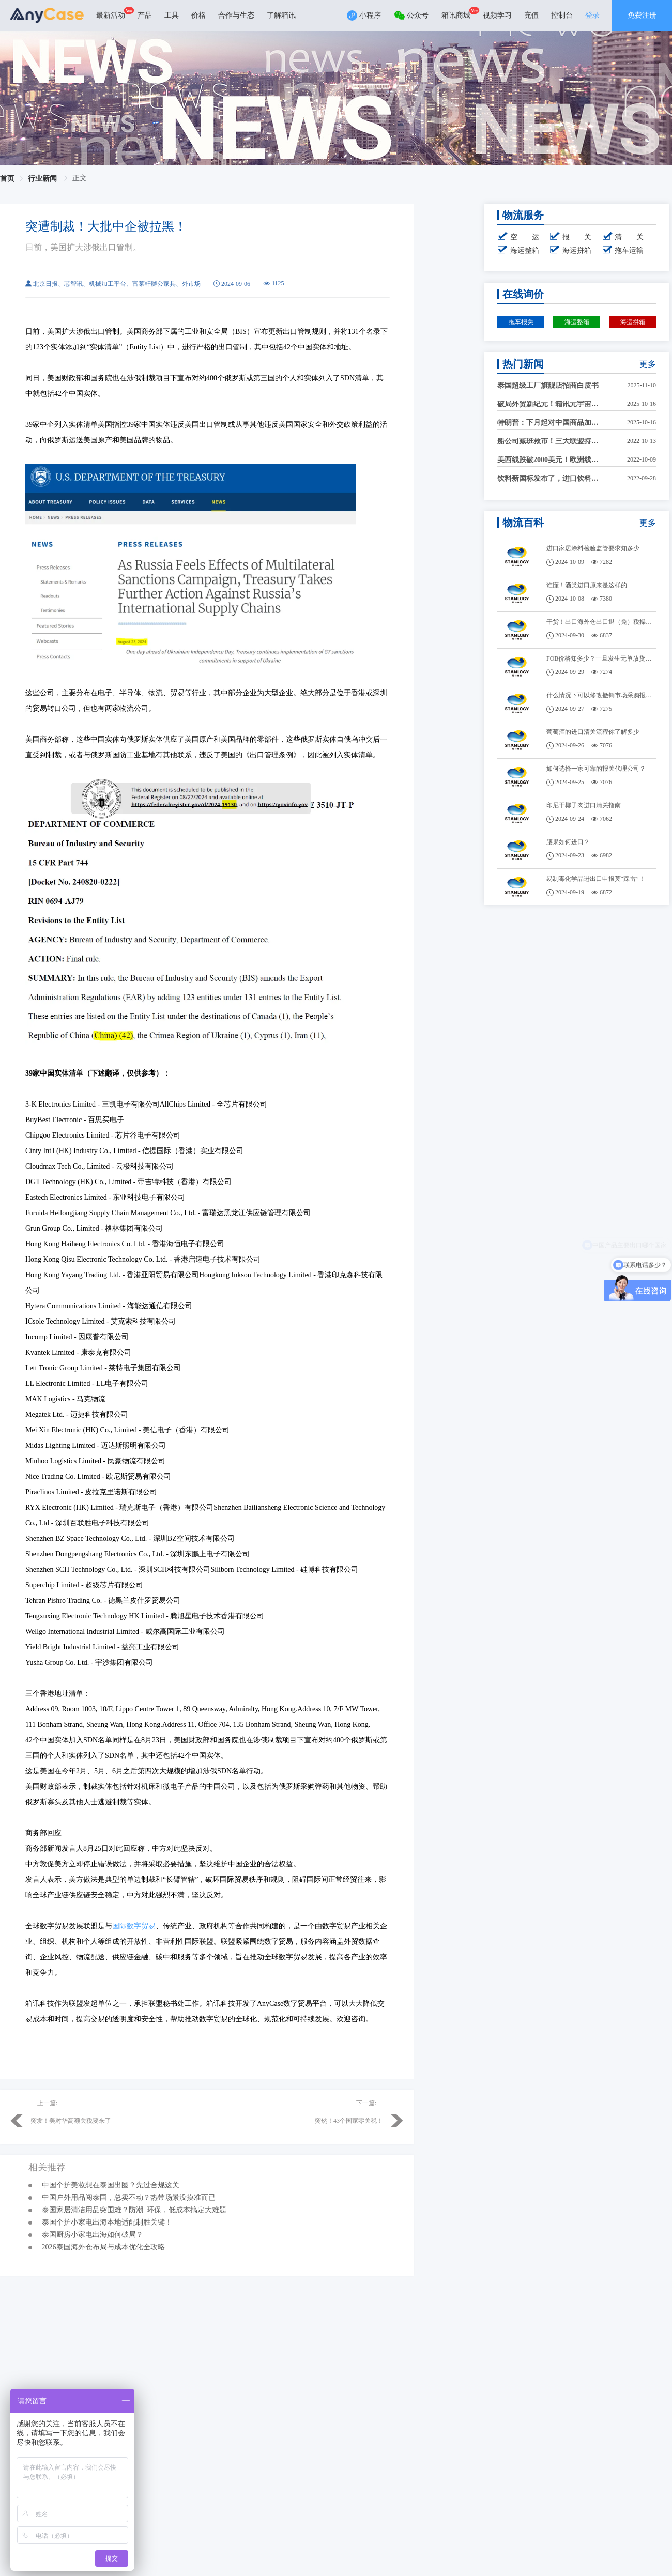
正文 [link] (79, 178)
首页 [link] (7, 178)
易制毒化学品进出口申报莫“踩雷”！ (595, 879)
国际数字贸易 (134, 1926)
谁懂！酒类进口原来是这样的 (586, 585)
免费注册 (642, 15)
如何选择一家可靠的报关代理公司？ (596, 768)
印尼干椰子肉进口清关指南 (583, 805)
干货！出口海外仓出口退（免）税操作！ (601, 622)
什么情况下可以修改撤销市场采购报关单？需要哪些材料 (601, 695)
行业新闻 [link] (43, 178)
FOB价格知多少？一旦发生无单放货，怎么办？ (601, 658)
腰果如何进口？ (568, 842)
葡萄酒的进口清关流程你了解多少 (592, 732)
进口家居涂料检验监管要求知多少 (592, 548)
